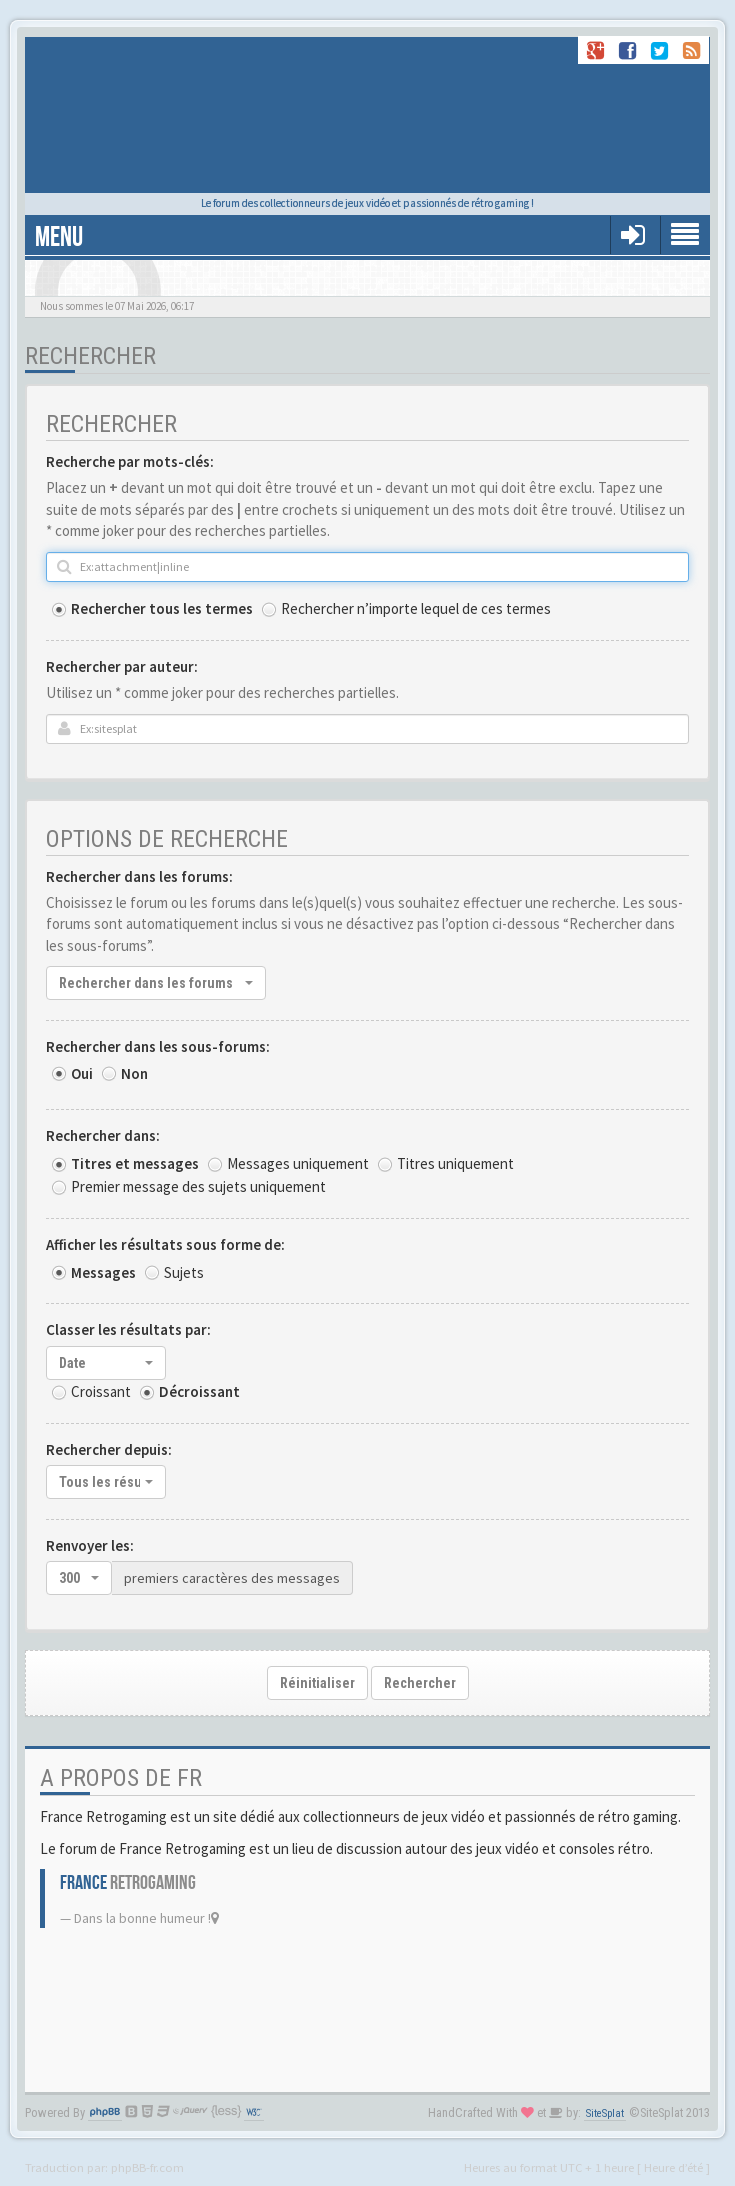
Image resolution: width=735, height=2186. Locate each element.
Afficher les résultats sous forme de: (165, 1244)
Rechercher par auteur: (122, 666)
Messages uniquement (298, 1163)
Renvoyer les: (90, 1545)
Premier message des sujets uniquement (198, 1186)
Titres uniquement (455, 1163)
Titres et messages (135, 1163)
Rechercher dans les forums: (139, 876)
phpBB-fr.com (147, 2167)
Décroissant (199, 1391)
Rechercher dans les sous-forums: (158, 1046)
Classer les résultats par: (128, 1329)
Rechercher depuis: (109, 1449)
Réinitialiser (317, 1683)
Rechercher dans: (103, 1135)
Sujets (184, 1272)
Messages (103, 1272)
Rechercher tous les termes (162, 608)
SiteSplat (605, 2113)
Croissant (101, 1391)
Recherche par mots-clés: (130, 461)
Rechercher (420, 1683)
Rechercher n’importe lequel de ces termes (416, 608)
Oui (82, 1073)
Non (134, 1073)
